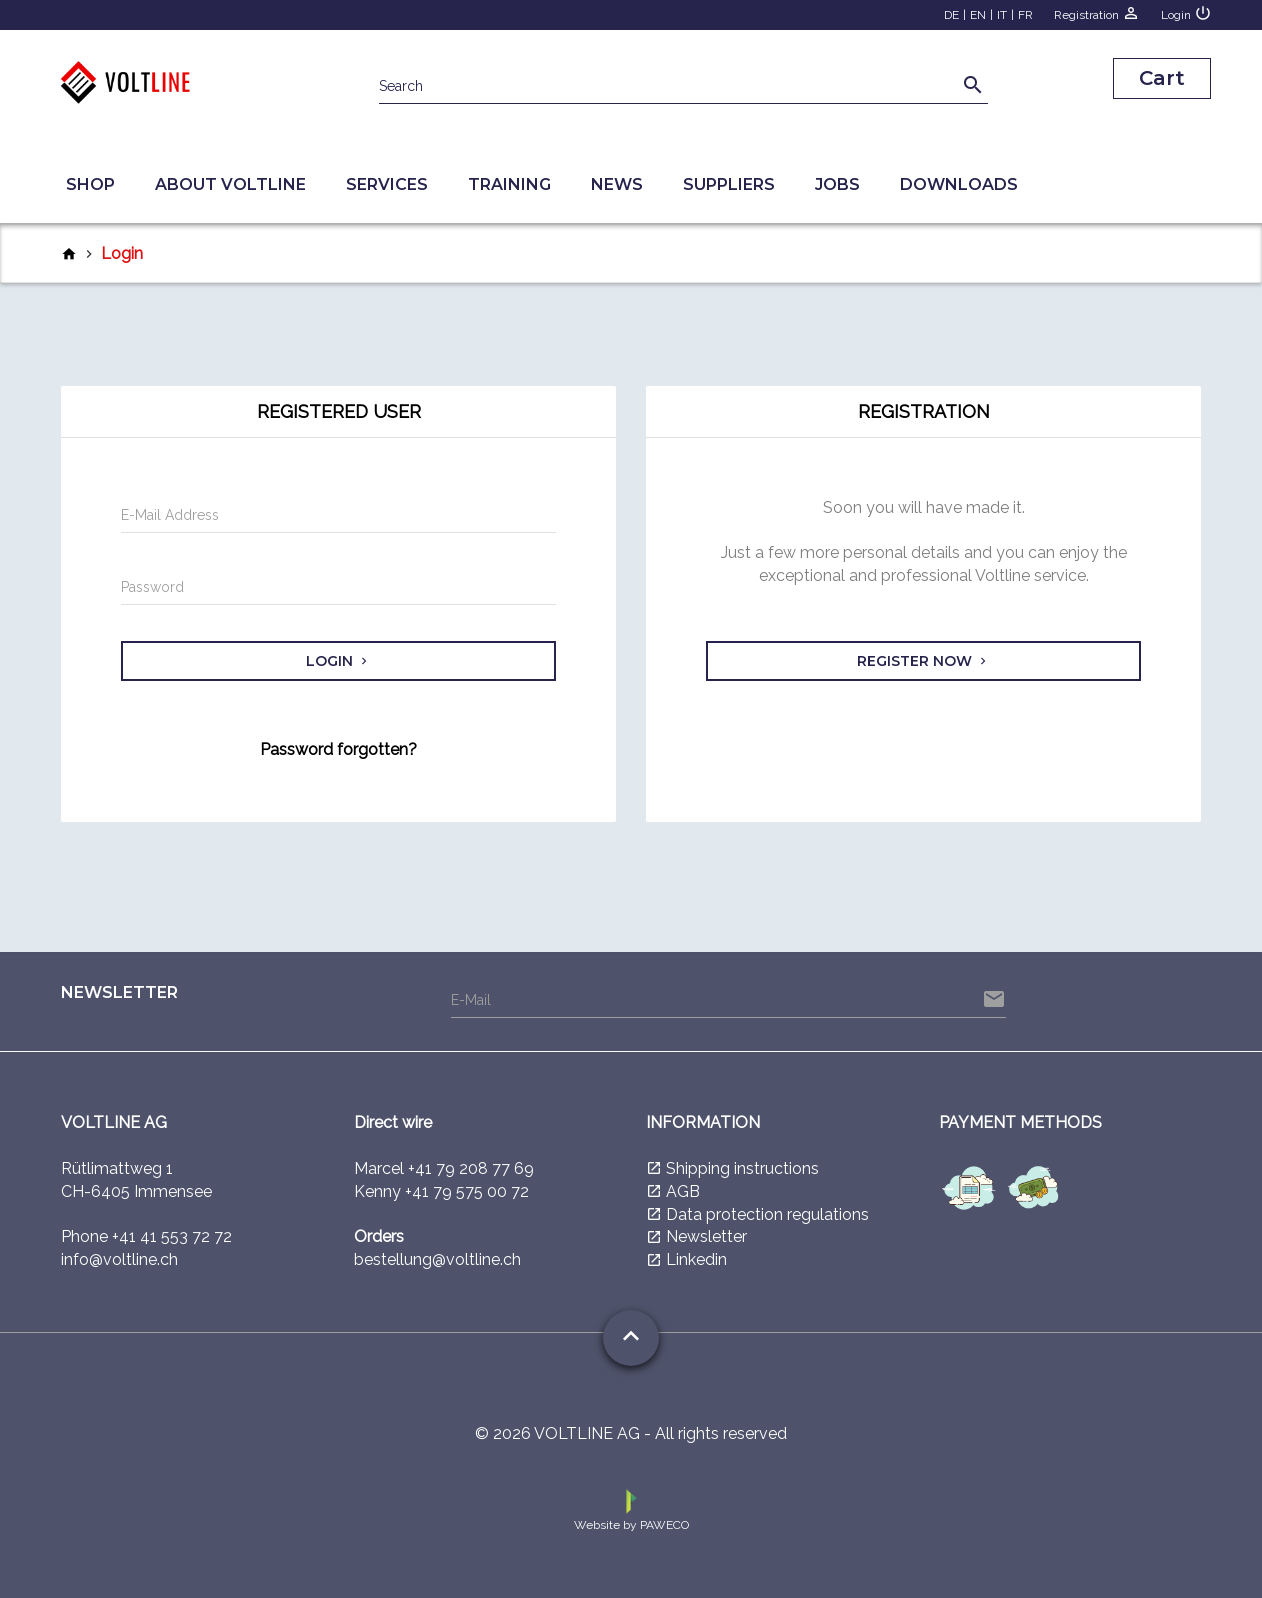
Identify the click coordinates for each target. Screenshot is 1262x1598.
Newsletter (706, 1236)
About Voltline (230, 184)
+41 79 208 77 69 (471, 1168)
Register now (923, 661)
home (69, 254)
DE (951, 15)
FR (1025, 15)
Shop (90, 184)
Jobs (837, 184)
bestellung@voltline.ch (437, 1259)
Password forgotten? (338, 749)
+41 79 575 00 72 (467, 1191)
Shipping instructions (742, 1168)
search (973, 85)
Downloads (959, 184)
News (617, 184)
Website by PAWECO (631, 1509)
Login (1186, 13)
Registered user (339, 411)
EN (978, 15)
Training (509, 184)
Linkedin (696, 1259)
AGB (683, 1191)
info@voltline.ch (119, 1259)
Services (387, 184)
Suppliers (729, 184)
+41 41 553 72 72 (172, 1236)
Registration (1097, 13)
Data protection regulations (767, 1214)
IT (1002, 15)
